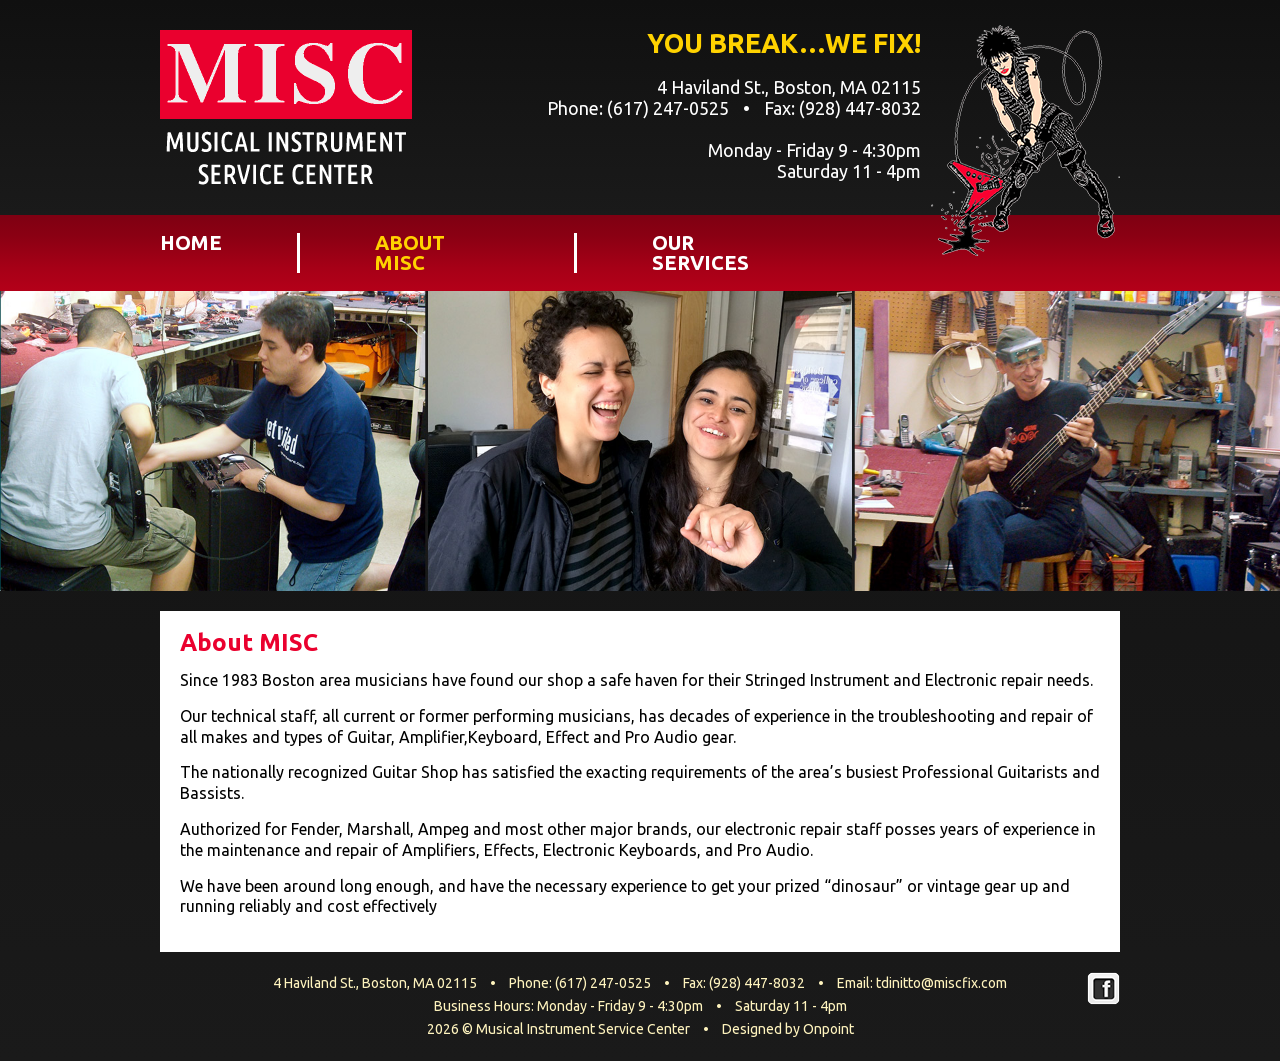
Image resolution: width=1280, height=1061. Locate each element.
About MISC (410, 253)
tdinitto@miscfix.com (941, 983)
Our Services (700, 253)
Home (191, 243)
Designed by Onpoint (788, 1029)
